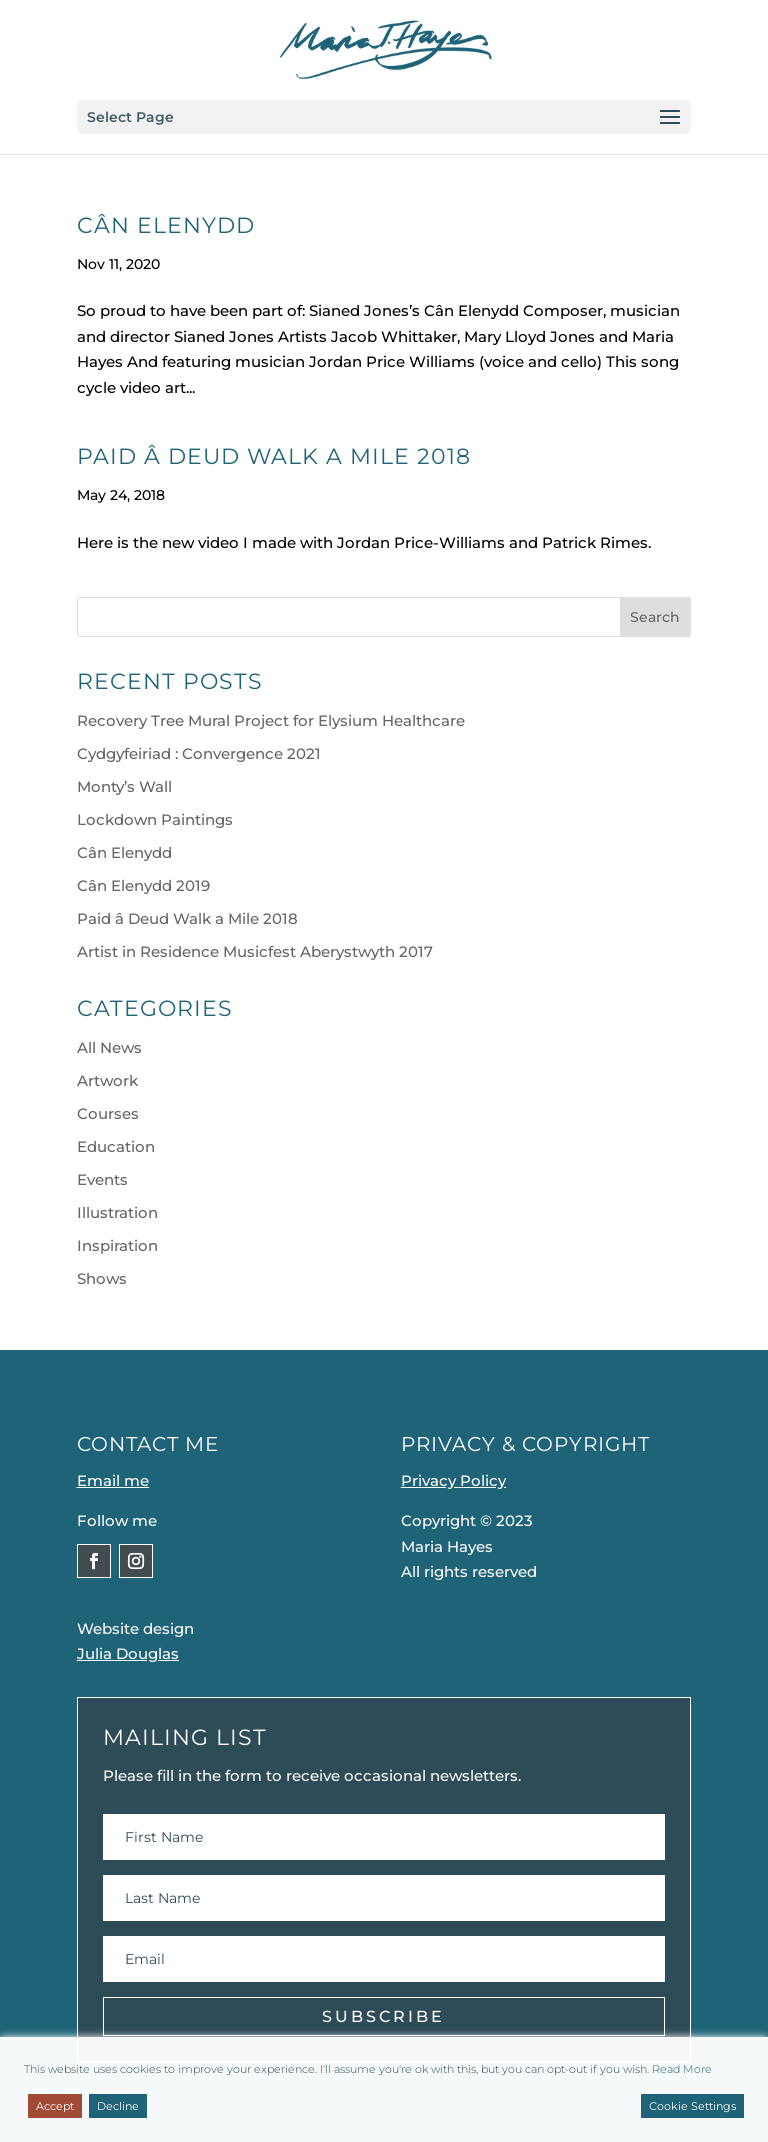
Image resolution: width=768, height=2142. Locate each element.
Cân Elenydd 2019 (143, 885)
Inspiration (117, 1245)
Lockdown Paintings (155, 819)
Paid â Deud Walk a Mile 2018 (274, 456)
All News (109, 1047)
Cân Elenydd (166, 225)
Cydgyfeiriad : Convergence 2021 (199, 753)
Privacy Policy (453, 1480)
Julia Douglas (128, 1653)
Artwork (107, 1080)
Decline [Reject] (118, 2106)
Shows (102, 1278)
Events (102, 1179)
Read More (682, 2069)
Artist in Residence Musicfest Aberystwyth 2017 (255, 951)
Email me (113, 1480)
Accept (55, 2106)
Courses (108, 1113)
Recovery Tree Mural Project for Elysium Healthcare (271, 720)
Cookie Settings (692, 2106)
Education (116, 1146)
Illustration (117, 1212)
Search (655, 617)
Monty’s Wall (124, 786)
